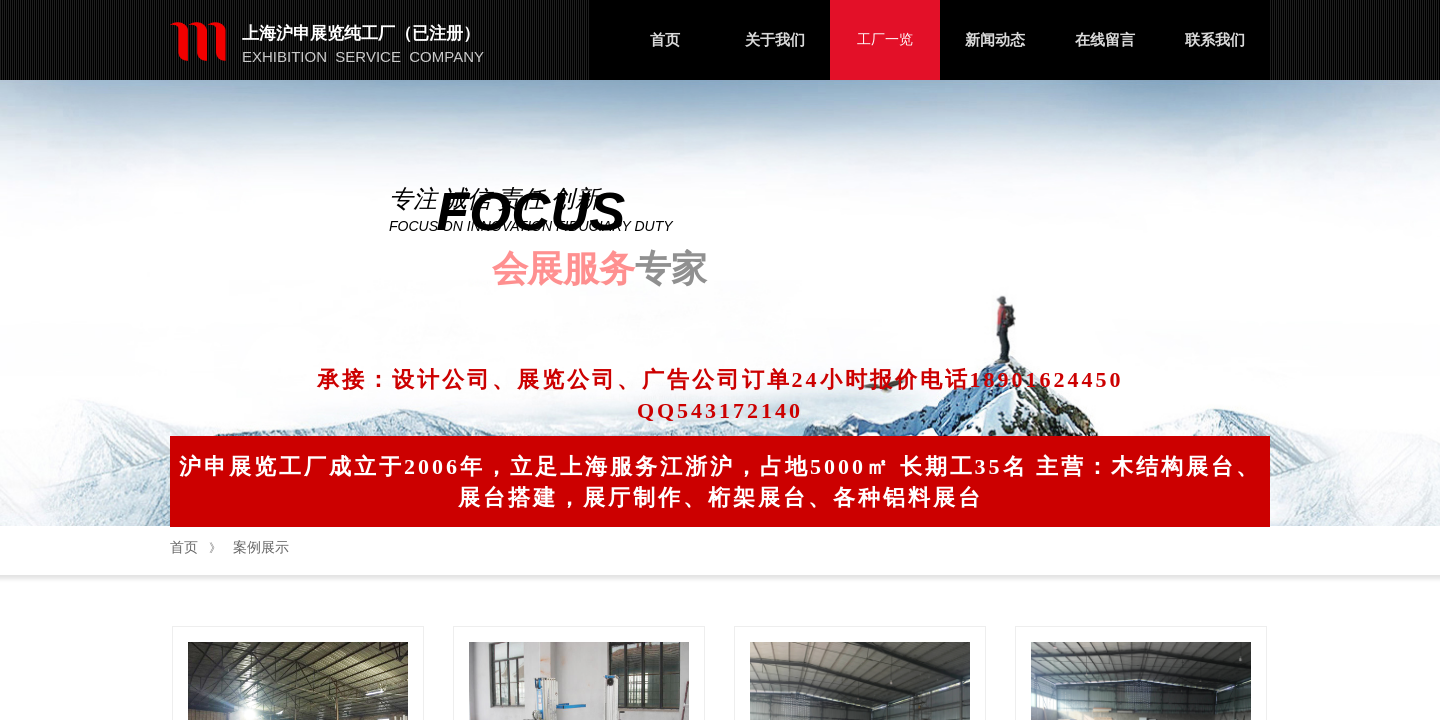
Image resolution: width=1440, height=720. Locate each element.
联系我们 (1215, 40)
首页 (665, 40)
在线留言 (1105, 40)
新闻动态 (995, 40)
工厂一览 (885, 39)
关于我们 (775, 40)
